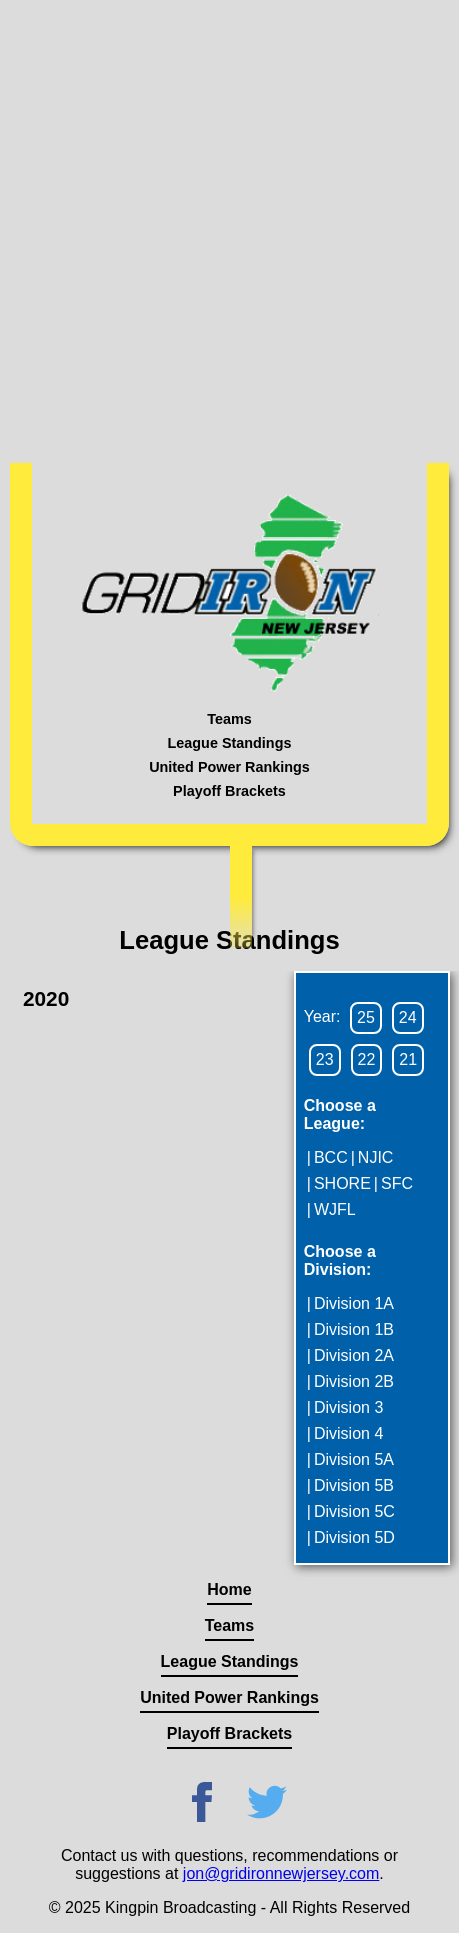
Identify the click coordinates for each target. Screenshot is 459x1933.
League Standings (230, 743)
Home (229, 1589)
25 (366, 1017)
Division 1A (354, 1303)
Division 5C (354, 1511)
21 (408, 1059)
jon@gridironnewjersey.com (281, 1873)
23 (325, 1059)
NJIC (376, 1157)
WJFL (335, 1209)
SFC (397, 1183)
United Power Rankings (229, 767)
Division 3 (348, 1407)
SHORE (342, 1183)
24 (408, 1017)
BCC (331, 1157)
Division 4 (348, 1433)
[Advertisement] (229, 229)
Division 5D (354, 1537)
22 (367, 1059)
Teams (229, 719)
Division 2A (354, 1355)
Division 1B (354, 1329)
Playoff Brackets (229, 791)
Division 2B (354, 1381)
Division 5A (354, 1459)
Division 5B (354, 1485)
